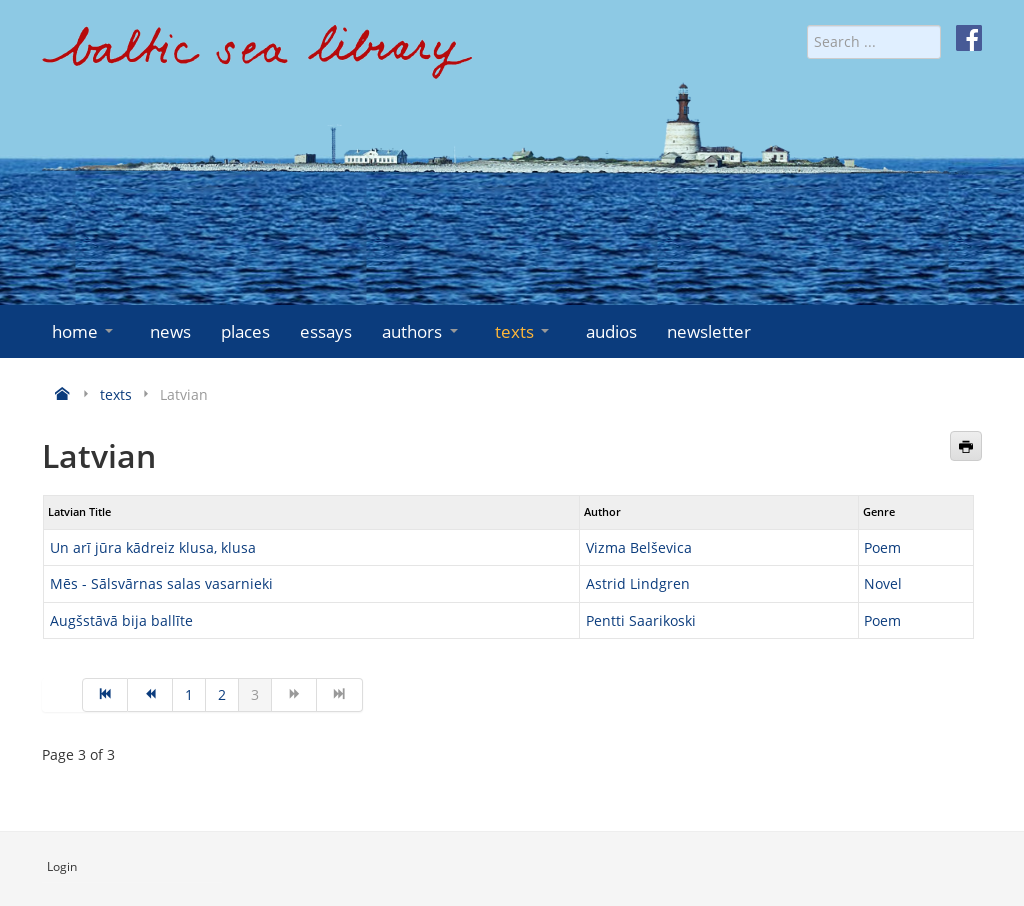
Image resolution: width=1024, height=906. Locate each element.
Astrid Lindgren (638, 583)
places (245, 331)
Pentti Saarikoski (641, 620)
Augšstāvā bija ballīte (121, 620)
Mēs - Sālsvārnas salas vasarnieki (161, 583)
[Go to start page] (105, 695)
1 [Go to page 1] (189, 694)
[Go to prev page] (150, 695)
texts (524, 331)
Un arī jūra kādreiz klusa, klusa (153, 547)
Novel (883, 583)
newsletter (709, 331)
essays (326, 331)
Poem (882, 547)
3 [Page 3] (255, 694)
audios (611, 331)
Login (62, 866)
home (84, 331)
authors (421, 331)
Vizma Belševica (639, 547)
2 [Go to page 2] (222, 694)
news (170, 331)
